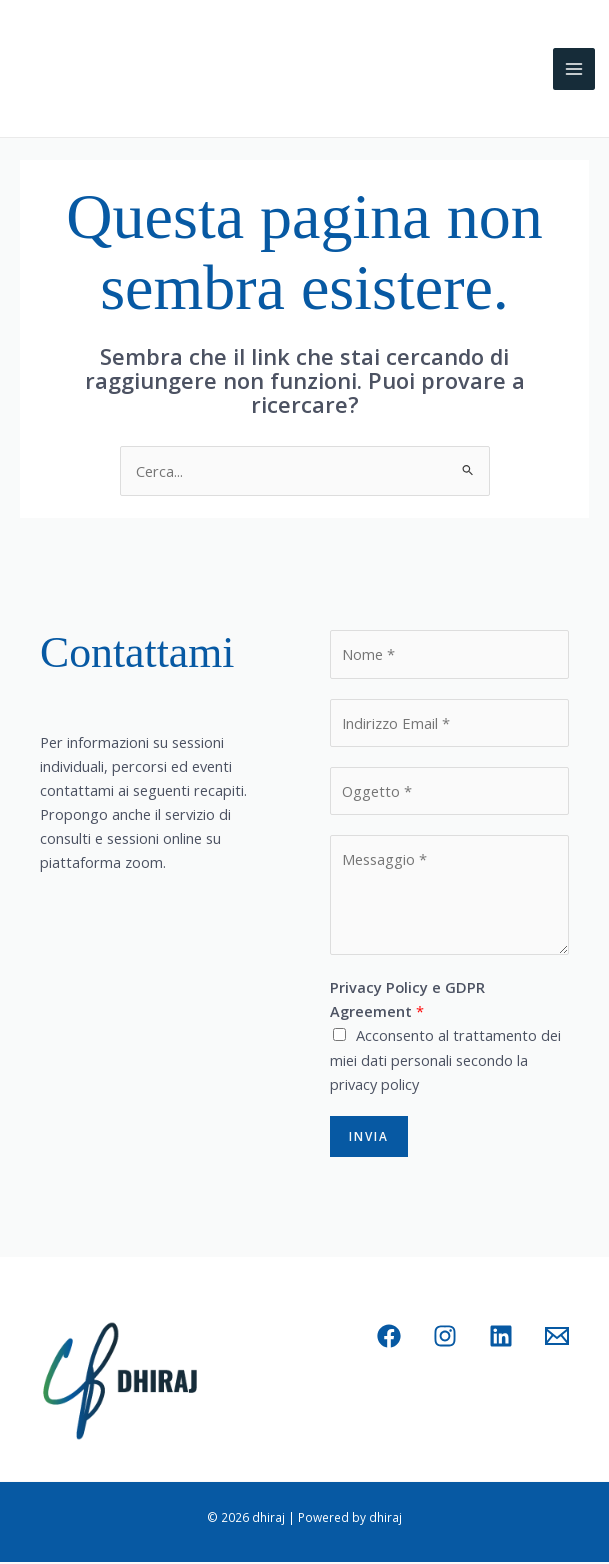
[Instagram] (445, 1338)
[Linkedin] (501, 1338)
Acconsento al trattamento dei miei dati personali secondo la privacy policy (445, 1062)
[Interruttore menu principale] (574, 71)
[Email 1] (557, 1338)
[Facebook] (389, 1338)
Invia (369, 1138)
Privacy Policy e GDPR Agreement (407, 1002)
